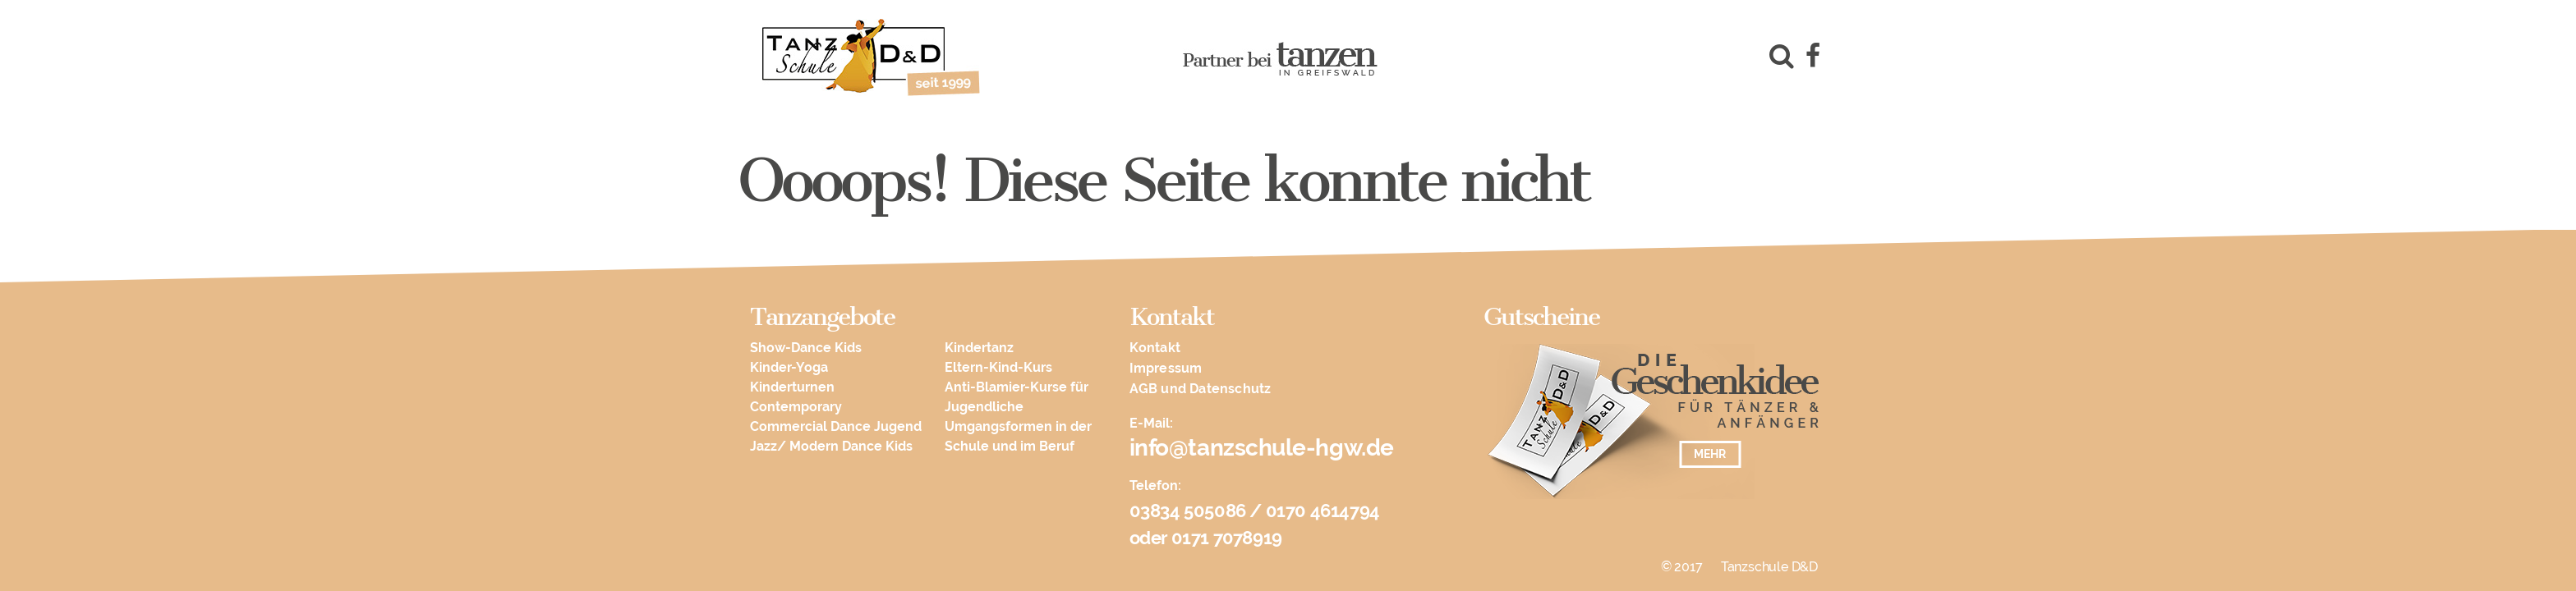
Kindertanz (979, 347)
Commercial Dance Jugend (836, 426)
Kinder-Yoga (789, 367)
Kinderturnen (792, 387)
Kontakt (1154, 347)
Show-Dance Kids (806, 347)
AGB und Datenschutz (1200, 388)
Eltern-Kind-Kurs (998, 367)
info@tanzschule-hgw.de (1261, 447)
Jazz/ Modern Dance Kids (831, 446)
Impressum (1166, 368)
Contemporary (796, 407)
